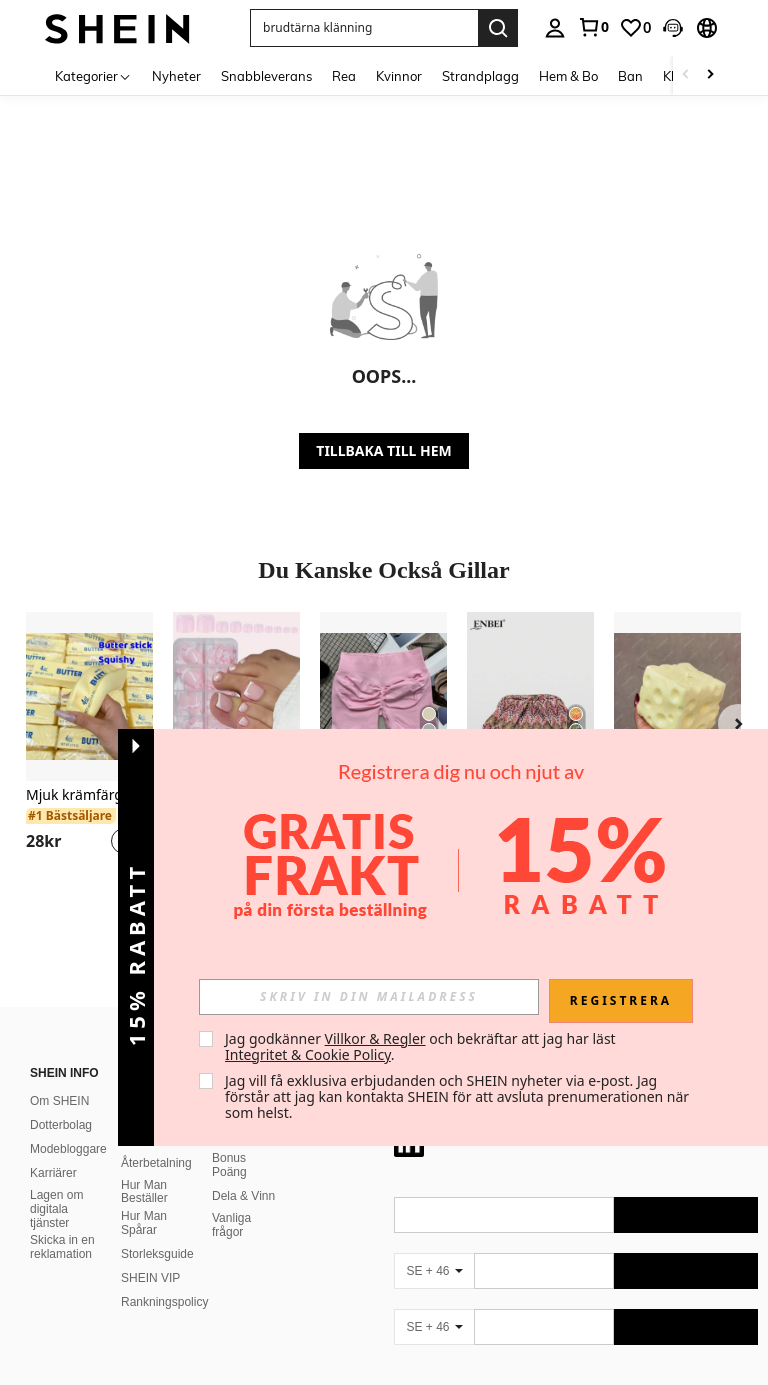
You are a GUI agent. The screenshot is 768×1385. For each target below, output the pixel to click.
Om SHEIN (59, 903)
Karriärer (53, 975)
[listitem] (89, 745)
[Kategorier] (93, 75)
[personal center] (555, 28)
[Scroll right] (710, 75)
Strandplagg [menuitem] (480, 76)
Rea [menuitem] (344, 76)
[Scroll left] (686, 75)
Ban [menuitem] (630, 76)
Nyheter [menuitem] (176, 76)
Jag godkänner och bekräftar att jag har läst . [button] (422, 1046)
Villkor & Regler (375, 1038)
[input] (369, 997)
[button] (673, 28)
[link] (593, 27)
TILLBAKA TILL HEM (383, 450)
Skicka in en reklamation (62, 1050)
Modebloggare (68, 951)
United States (208, 1347)
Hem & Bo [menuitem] (568, 76)
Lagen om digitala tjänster (56, 1011)
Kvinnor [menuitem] (399, 76)
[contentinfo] (576, 1290)
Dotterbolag (61, 927)
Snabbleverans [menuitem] (266, 76)
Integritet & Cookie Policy (308, 1054)
